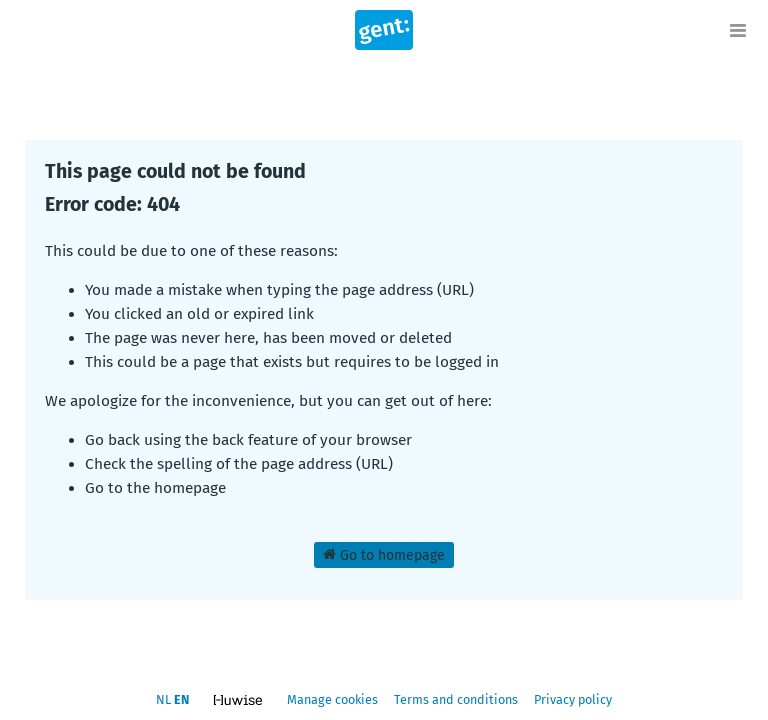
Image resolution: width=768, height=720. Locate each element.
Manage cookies (332, 699)
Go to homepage (384, 554)
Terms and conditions (457, 699)
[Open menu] (738, 30)
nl (163, 699)
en (181, 699)
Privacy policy (573, 699)
